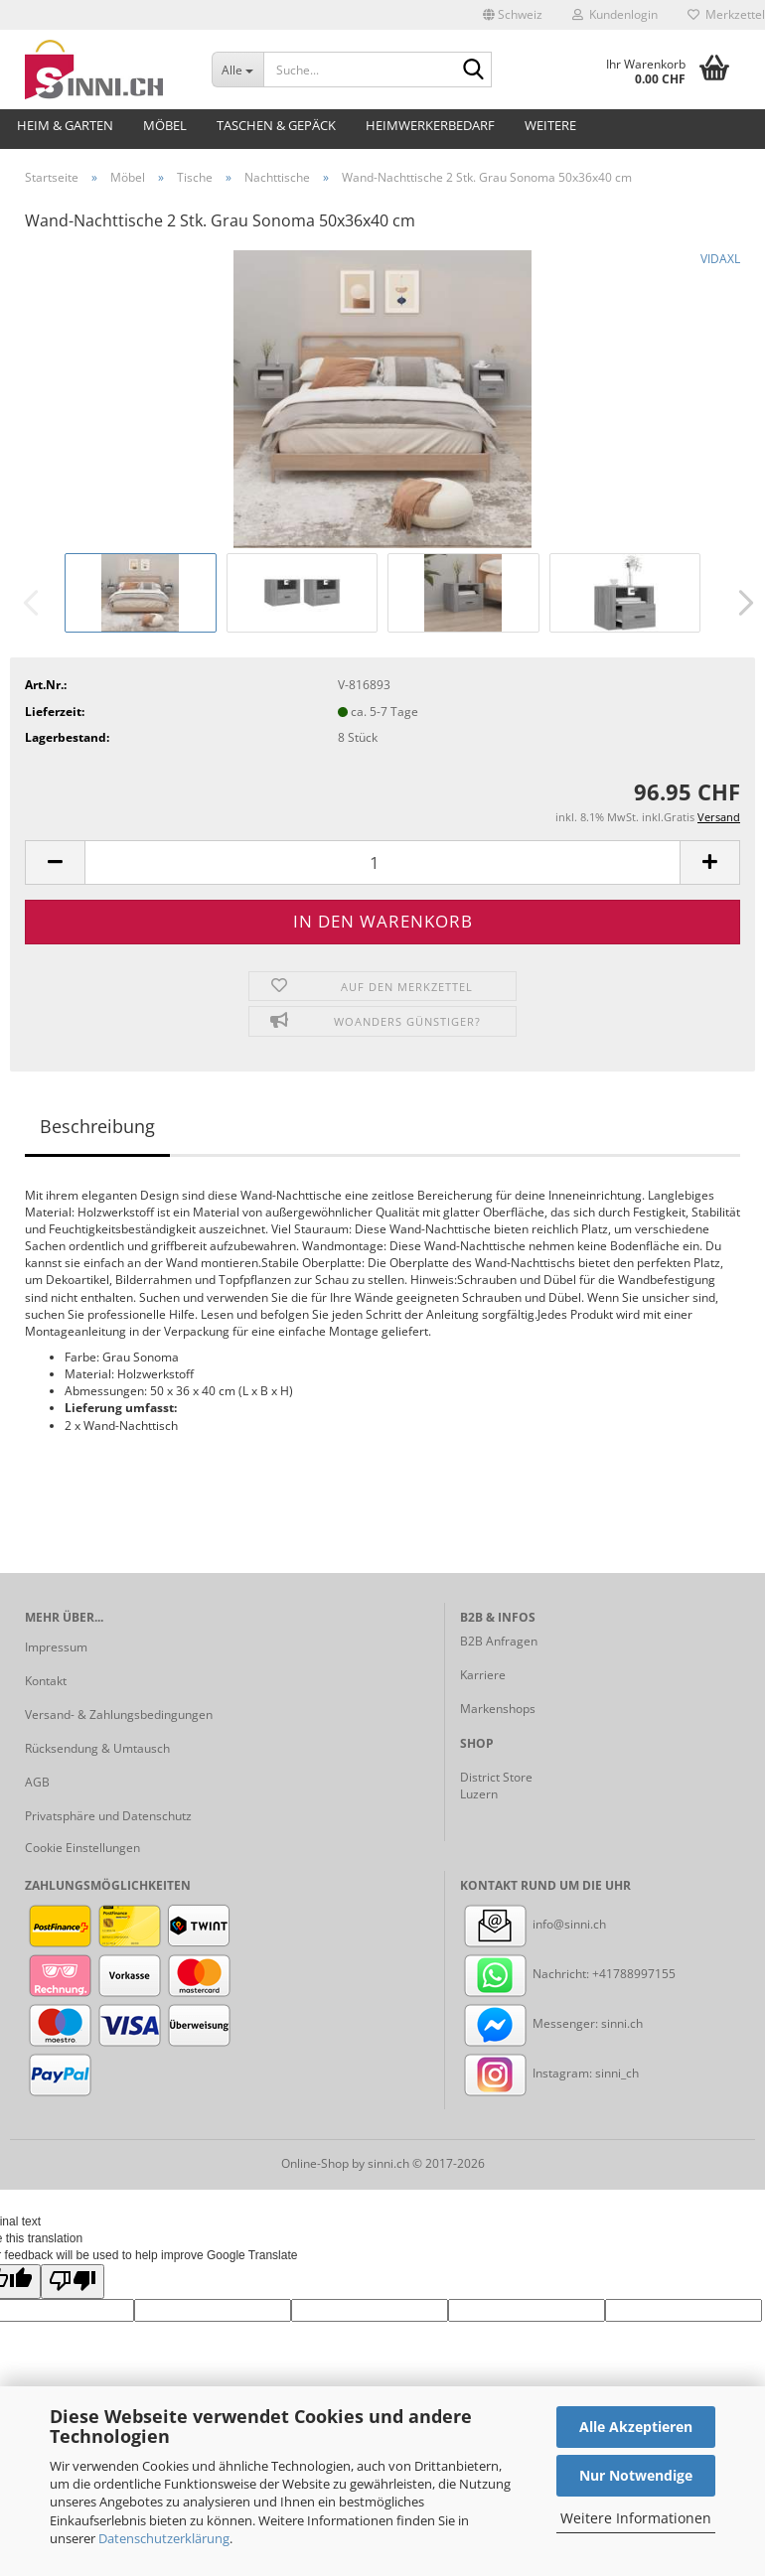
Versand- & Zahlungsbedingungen (119, 1714)
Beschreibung (97, 1126)
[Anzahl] (382, 862)
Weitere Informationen (635, 2517)
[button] (512, 15)
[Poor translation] (72, 2281)
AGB (37, 1782)
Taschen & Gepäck (276, 125)
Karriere (483, 1674)
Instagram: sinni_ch (549, 2073)
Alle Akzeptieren (635, 2426)
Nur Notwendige (635, 2475)
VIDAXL (720, 258)
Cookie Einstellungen (82, 1847)
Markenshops (498, 1708)
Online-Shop (315, 2163)
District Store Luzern (496, 1785)
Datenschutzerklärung (164, 2538)
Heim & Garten (65, 125)
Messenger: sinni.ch (551, 2023)
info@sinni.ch (533, 1924)
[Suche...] (237, 69)
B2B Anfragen (498, 1641)
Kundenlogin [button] (615, 14)
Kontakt (46, 1680)
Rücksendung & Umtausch (97, 1748)
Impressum (56, 1647)
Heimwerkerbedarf (430, 125)
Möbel (165, 125)
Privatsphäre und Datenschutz (108, 1815)
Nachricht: (526, 1973)
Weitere (550, 125)
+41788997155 (634, 1973)
